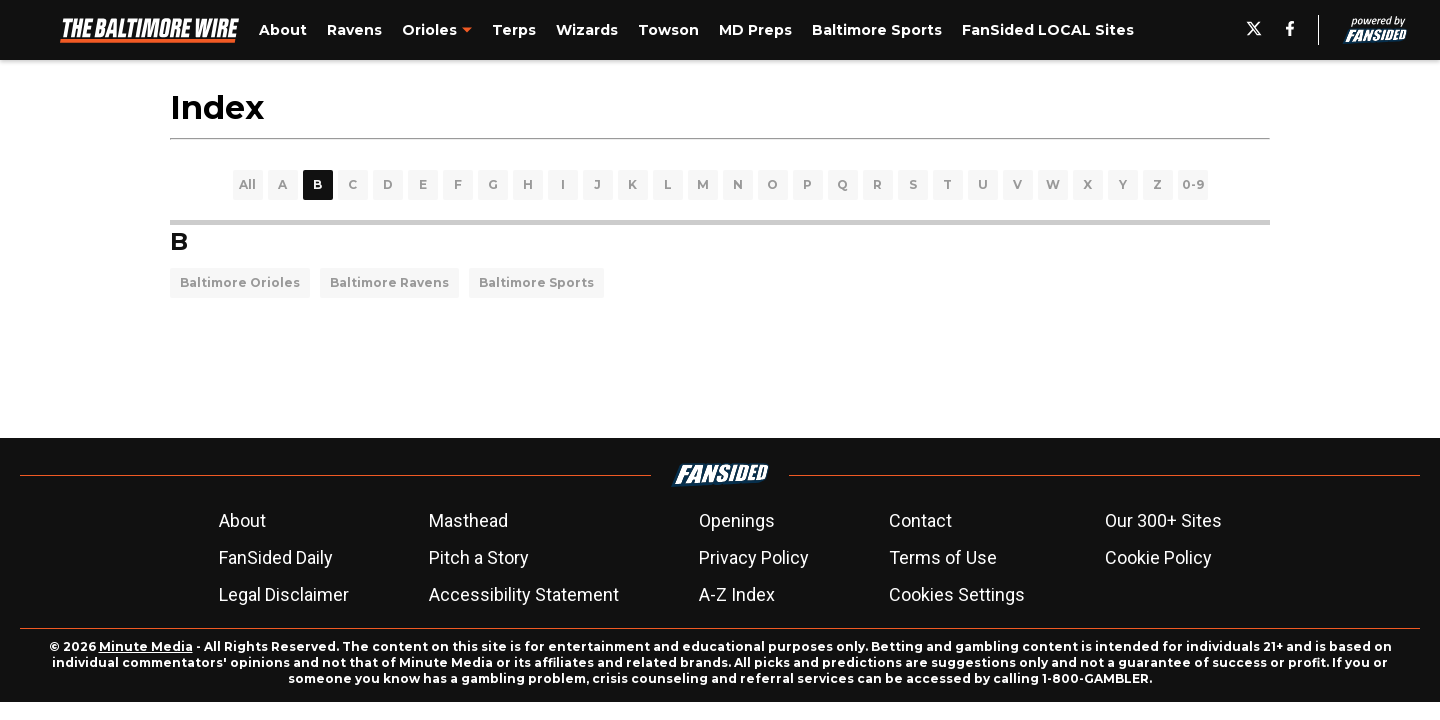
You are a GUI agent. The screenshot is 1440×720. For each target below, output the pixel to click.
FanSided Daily (276, 557)
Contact (920, 520)
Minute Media (146, 646)
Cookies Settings (957, 594)
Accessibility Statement (524, 594)
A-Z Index (737, 594)
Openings (737, 520)
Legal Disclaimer (284, 594)
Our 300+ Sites (1163, 520)
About (242, 520)
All (247, 184)
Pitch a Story (479, 557)
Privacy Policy (754, 557)
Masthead (468, 520)
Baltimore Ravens (389, 282)
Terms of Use (943, 557)
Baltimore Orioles (240, 282)
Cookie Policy (1158, 557)
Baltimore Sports (536, 282)
